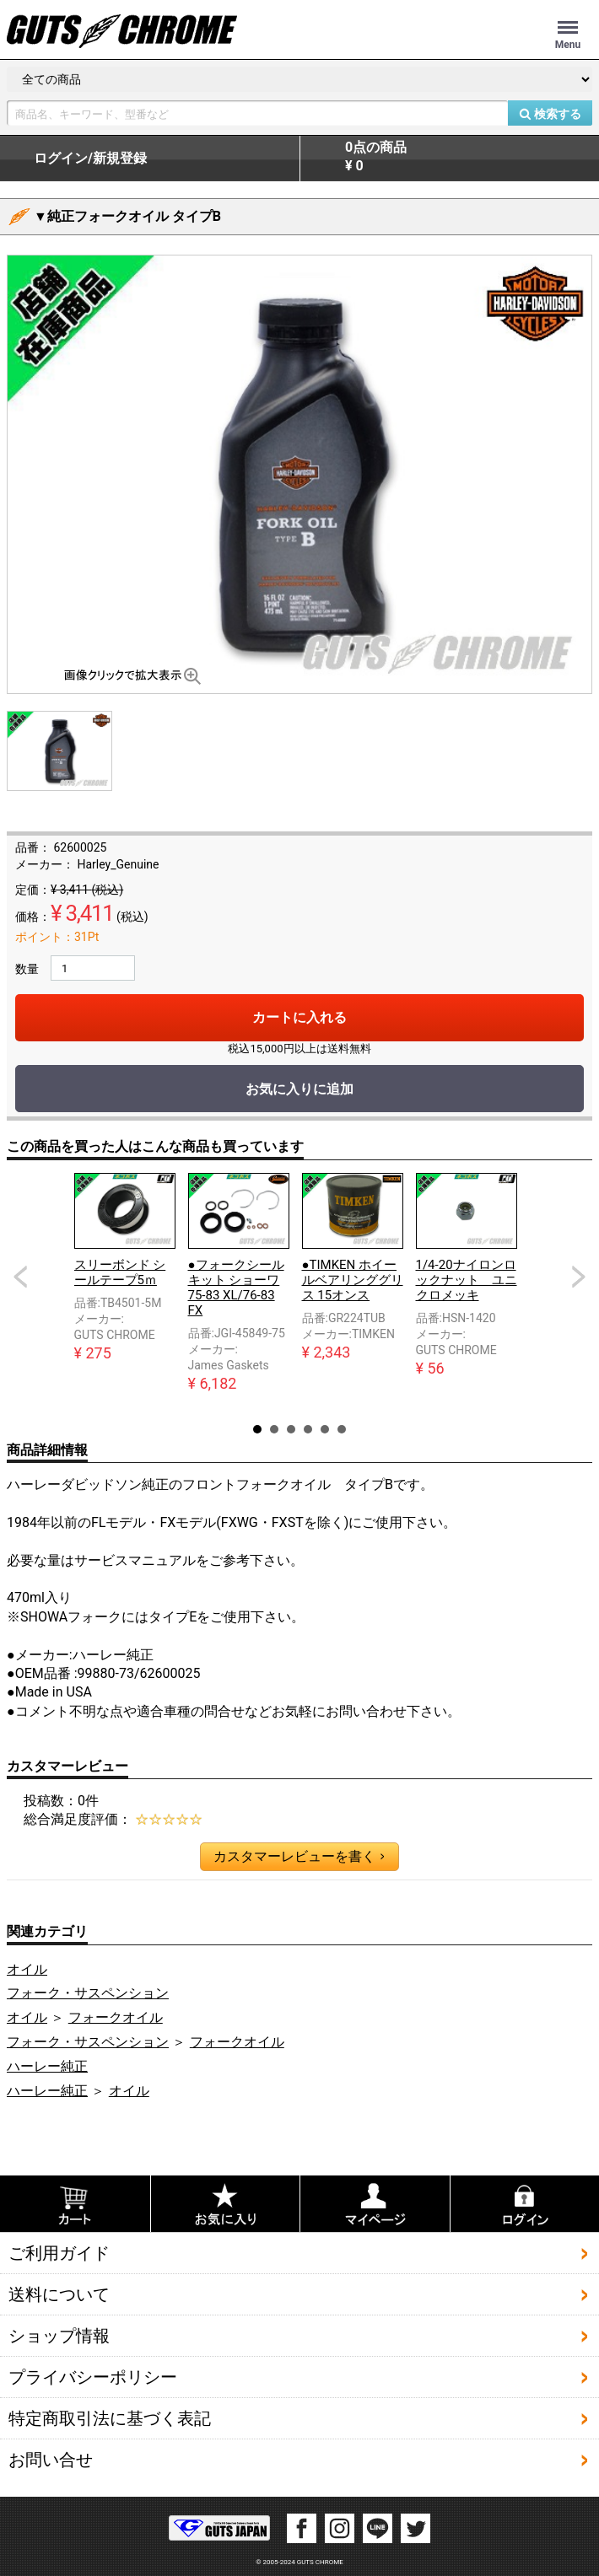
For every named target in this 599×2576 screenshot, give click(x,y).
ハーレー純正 (47, 2066)
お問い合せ (50, 2460)
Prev (20, 1276)
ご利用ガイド (59, 2253)
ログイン (90, 158)
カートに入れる (299, 1017)
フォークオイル (115, 2017)
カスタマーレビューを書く (298, 1856)
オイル (27, 1969)
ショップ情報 (59, 2336)
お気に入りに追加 (299, 1089)
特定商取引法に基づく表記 (109, 2418)
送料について (59, 2294)
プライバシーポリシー (92, 2377)
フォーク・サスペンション (88, 1993)
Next (578, 1276)
